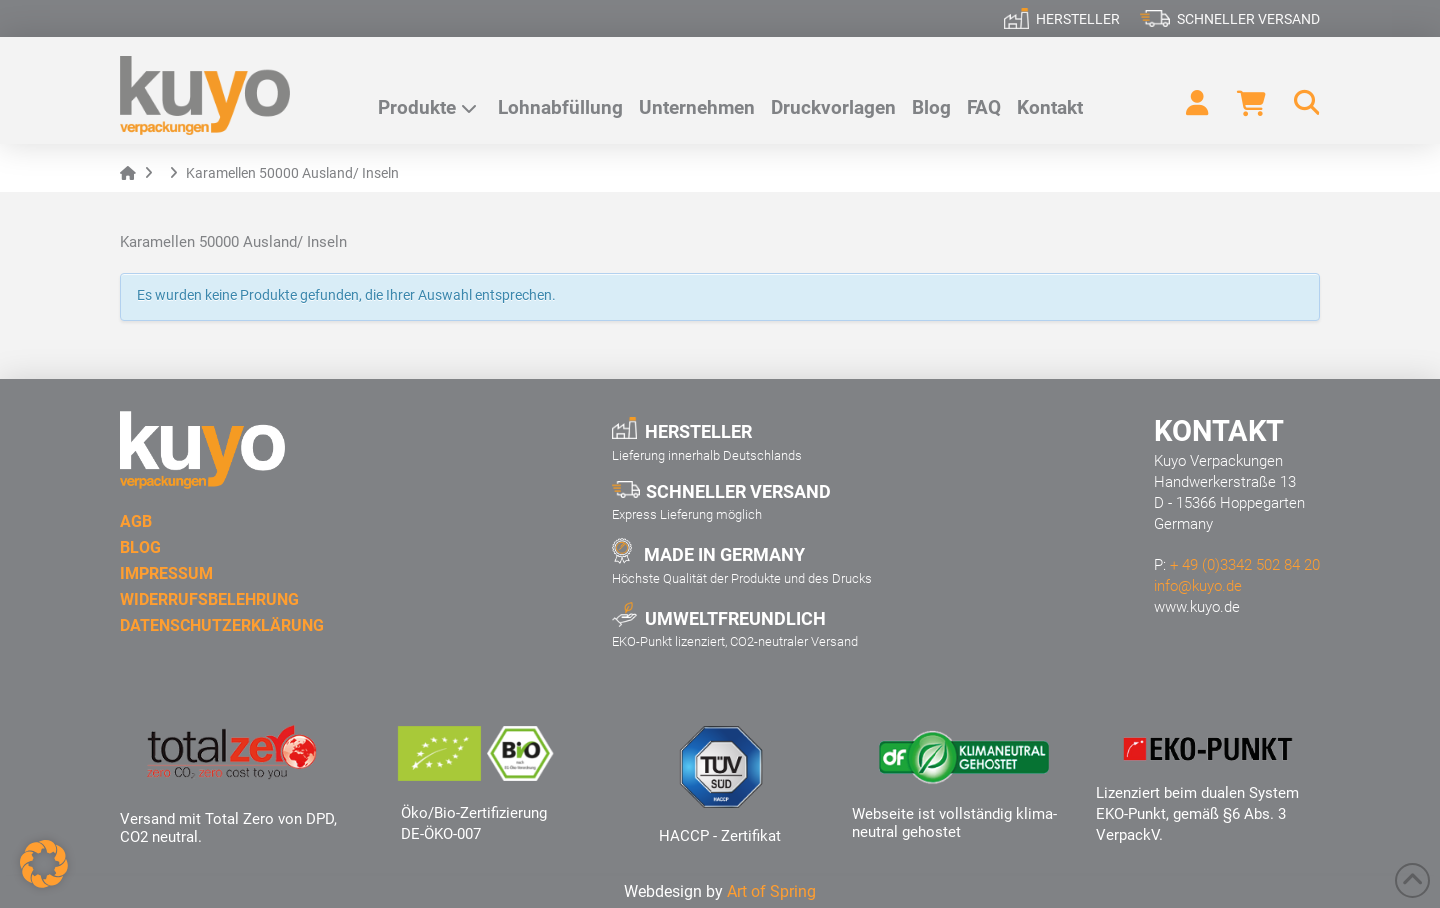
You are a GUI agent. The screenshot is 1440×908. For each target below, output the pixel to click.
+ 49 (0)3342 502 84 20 (1245, 565)
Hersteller (1078, 19)
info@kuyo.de (1198, 586)
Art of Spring (771, 891)
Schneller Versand (1248, 19)
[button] (1298, 103)
